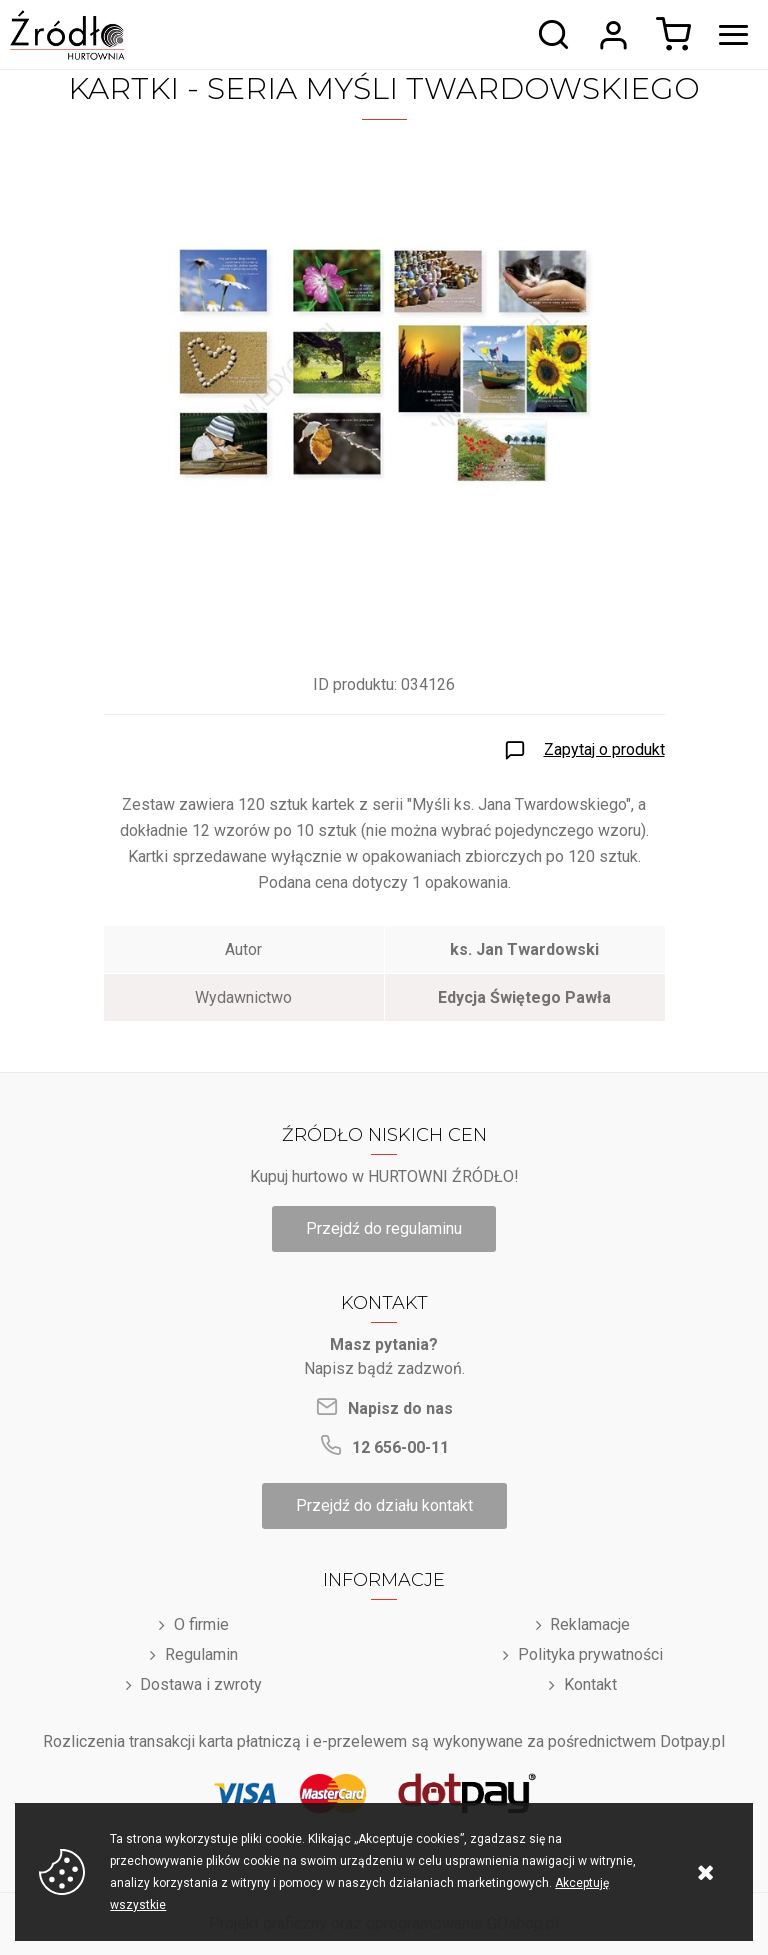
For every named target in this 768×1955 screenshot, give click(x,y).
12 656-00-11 (400, 1447)
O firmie (201, 1624)
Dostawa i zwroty (201, 1684)
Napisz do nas (400, 1408)
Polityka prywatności (590, 1654)
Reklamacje (590, 1624)
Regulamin (201, 1654)
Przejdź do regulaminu (384, 1228)
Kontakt (590, 1684)
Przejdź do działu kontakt (384, 1505)
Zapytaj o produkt (604, 749)
